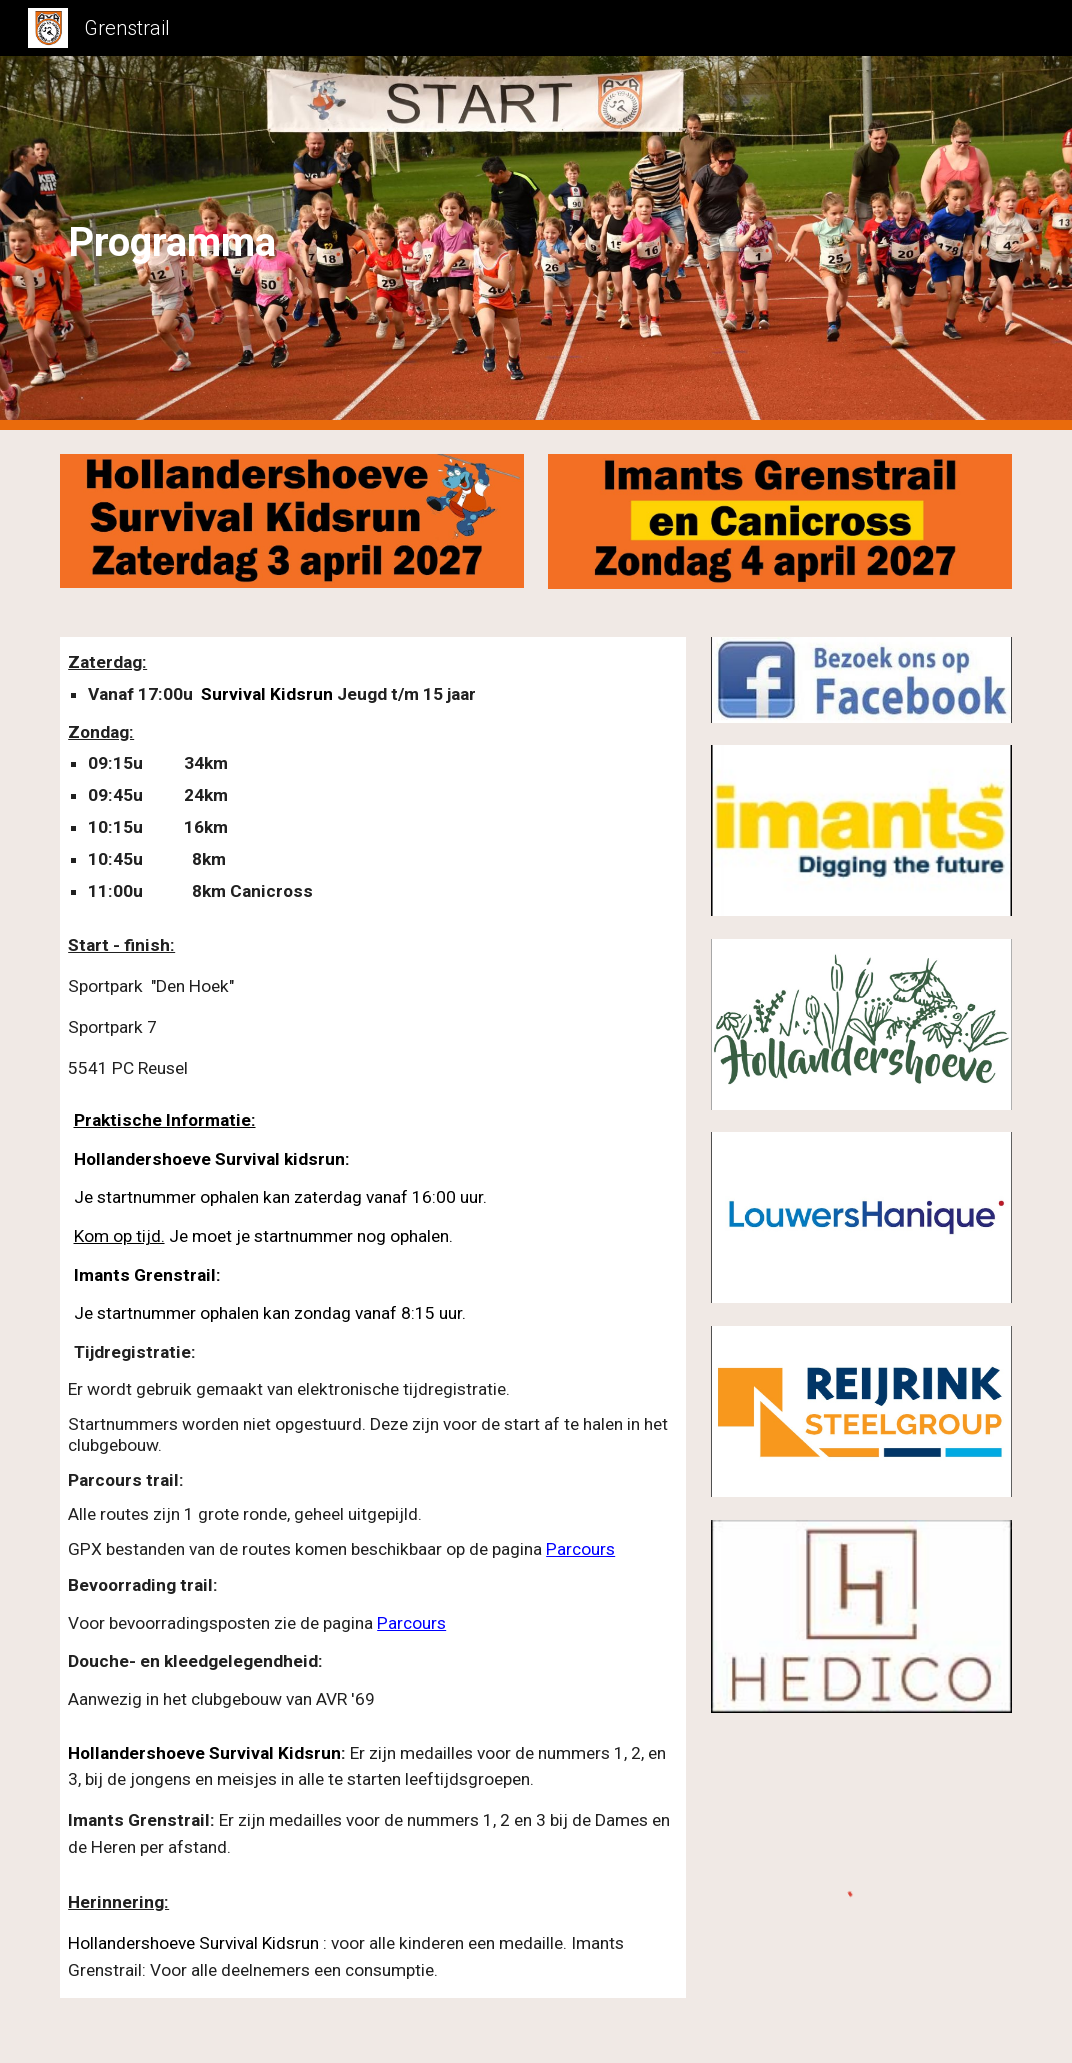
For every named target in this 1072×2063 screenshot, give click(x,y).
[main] (251, 243)
